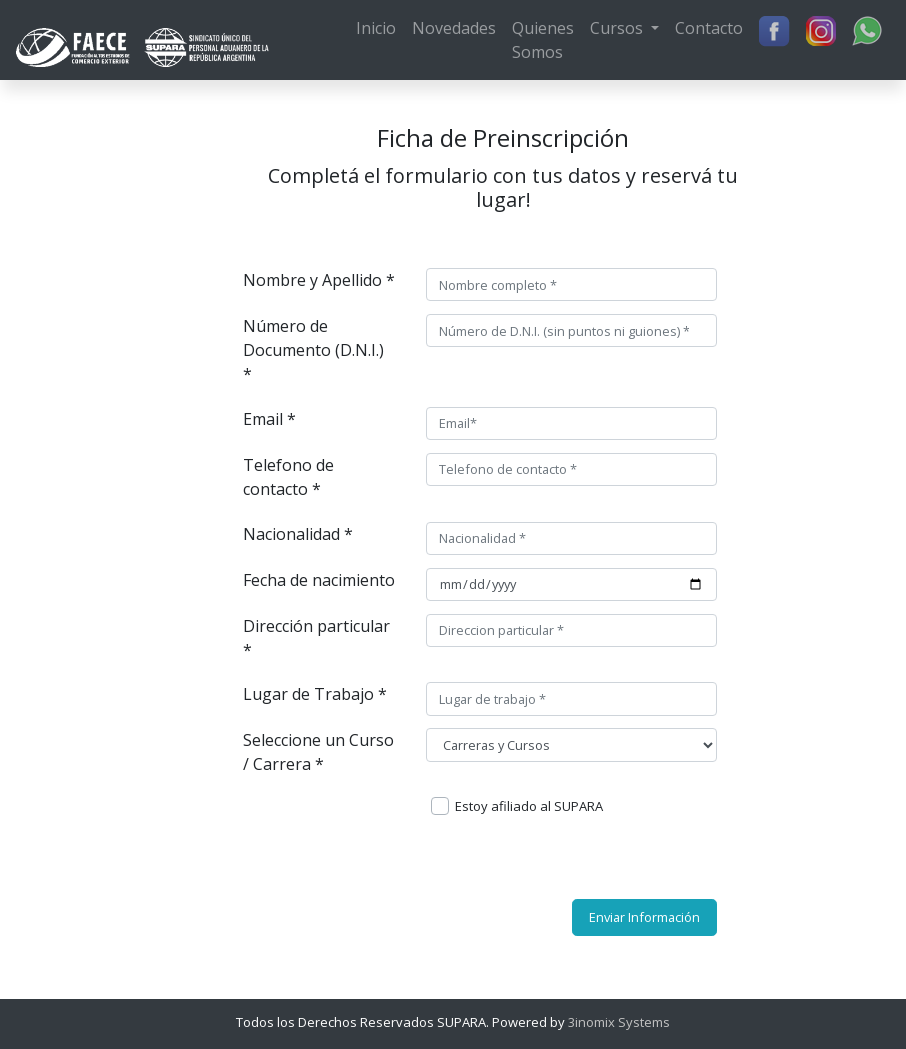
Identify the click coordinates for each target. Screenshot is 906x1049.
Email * (269, 419)
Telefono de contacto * (288, 477)
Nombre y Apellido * (319, 280)
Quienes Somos (543, 40)
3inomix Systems (617, 1022)
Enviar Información (644, 917)
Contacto (709, 28)
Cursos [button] (618, 28)
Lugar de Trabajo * (315, 694)
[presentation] (533, 861)
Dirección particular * (316, 638)
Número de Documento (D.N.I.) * (313, 350)
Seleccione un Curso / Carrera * (318, 752)
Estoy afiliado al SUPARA (529, 806)
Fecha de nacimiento (319, 580)
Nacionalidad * (298, 534)
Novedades (454, 28)
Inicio (376, 28)
